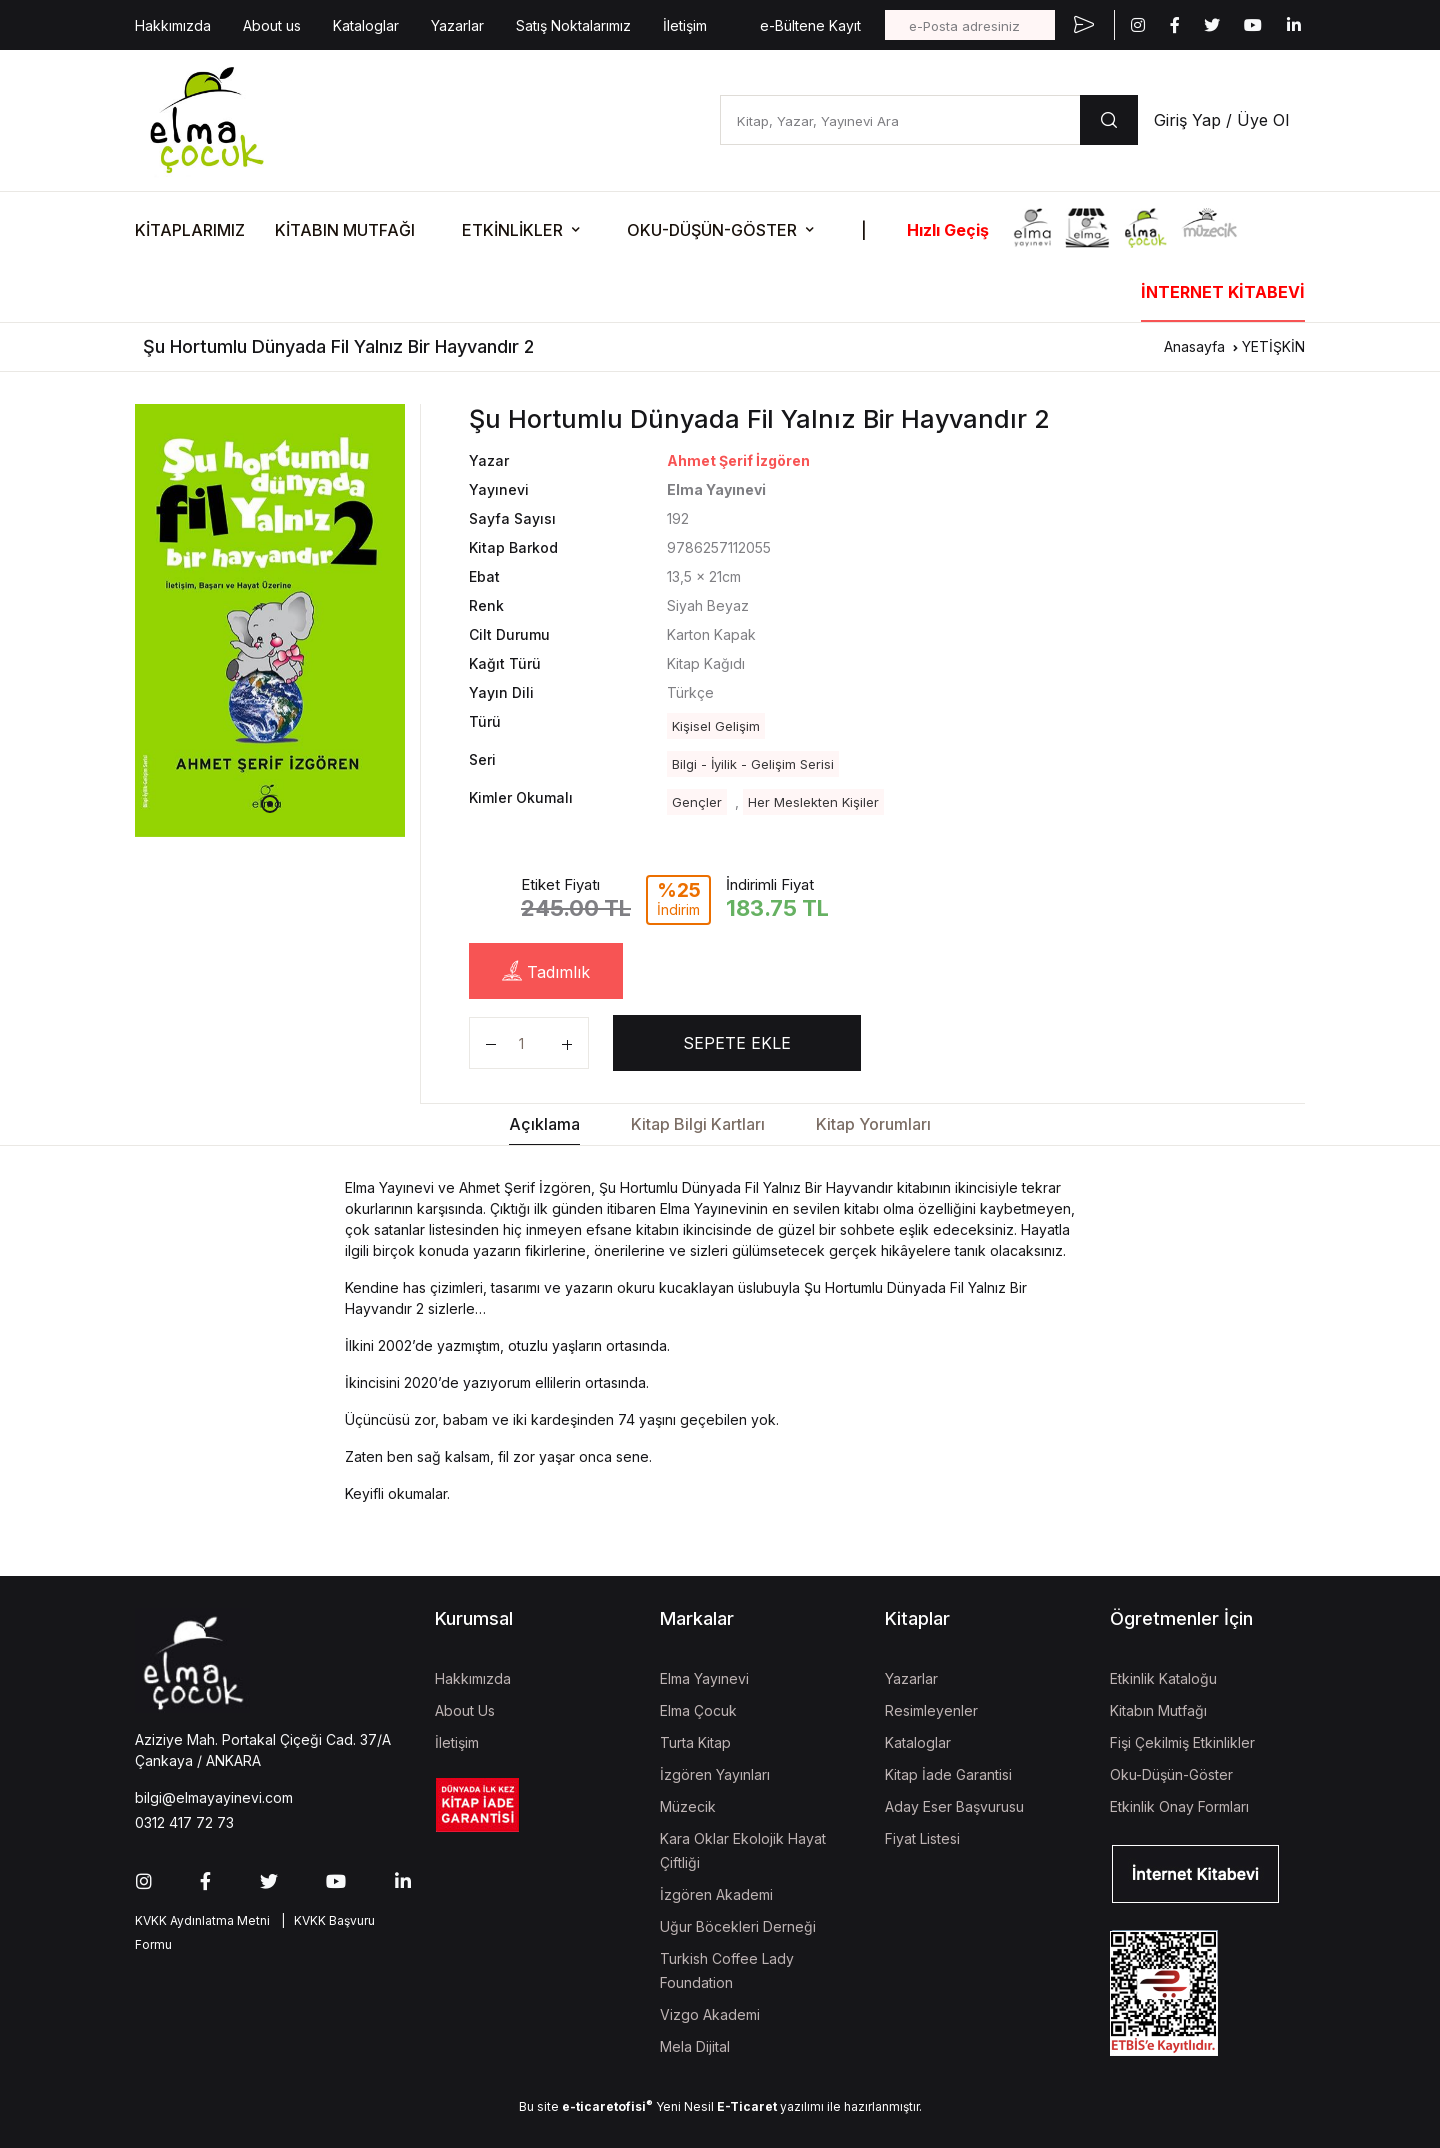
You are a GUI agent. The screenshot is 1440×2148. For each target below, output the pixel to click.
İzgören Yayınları (715, 1774)
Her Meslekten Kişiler (813, 802)
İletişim (685, 25)
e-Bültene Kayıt (810, 25)
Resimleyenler (931, 1710)
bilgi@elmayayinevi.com (214, 1797)
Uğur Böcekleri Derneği (738, 1926)
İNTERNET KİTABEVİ (1223, 292)
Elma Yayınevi (704, 1678)
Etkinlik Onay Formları (1179, 1806)
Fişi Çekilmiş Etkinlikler (1182, 1742)
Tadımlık (546, 971)
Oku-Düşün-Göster (1171, 1774)
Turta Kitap (695, 1742)
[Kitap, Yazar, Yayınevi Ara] (900, 120)
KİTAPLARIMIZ (190, 230)
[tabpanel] (270, 620)
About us (272, 25)
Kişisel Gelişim (716, 726)
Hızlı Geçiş (948, 230)
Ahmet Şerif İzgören (738, 460)
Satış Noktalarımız (573, 25)
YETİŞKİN (1273, 346)
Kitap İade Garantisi (948, 1774)
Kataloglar (366, 25)
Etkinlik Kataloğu (1163, 1678)
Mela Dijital (695, 2046)
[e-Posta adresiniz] (970, 25)
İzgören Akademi (716, 1894)
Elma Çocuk (698, 1710)
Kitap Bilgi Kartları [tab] (698, 1124)
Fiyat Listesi (922, 1838)
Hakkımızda (173, 25)
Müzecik (688, 1806)
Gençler (697, 802)
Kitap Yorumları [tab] (873, 1124)
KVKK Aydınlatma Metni (202, 1920)
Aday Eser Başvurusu (954, 1806)
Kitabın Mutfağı (1158, 1710)
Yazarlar (457, 25)
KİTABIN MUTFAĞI (345, 230)
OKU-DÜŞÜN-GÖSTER (712, 230)
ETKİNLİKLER (512, 230)
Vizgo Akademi (710, 2014)
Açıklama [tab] (544, 1124)
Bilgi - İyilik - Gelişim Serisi (753, 764)
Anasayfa (1194, 346)
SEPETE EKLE (737, 1043)
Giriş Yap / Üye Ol (1221, 120)
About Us (465, 1710)
